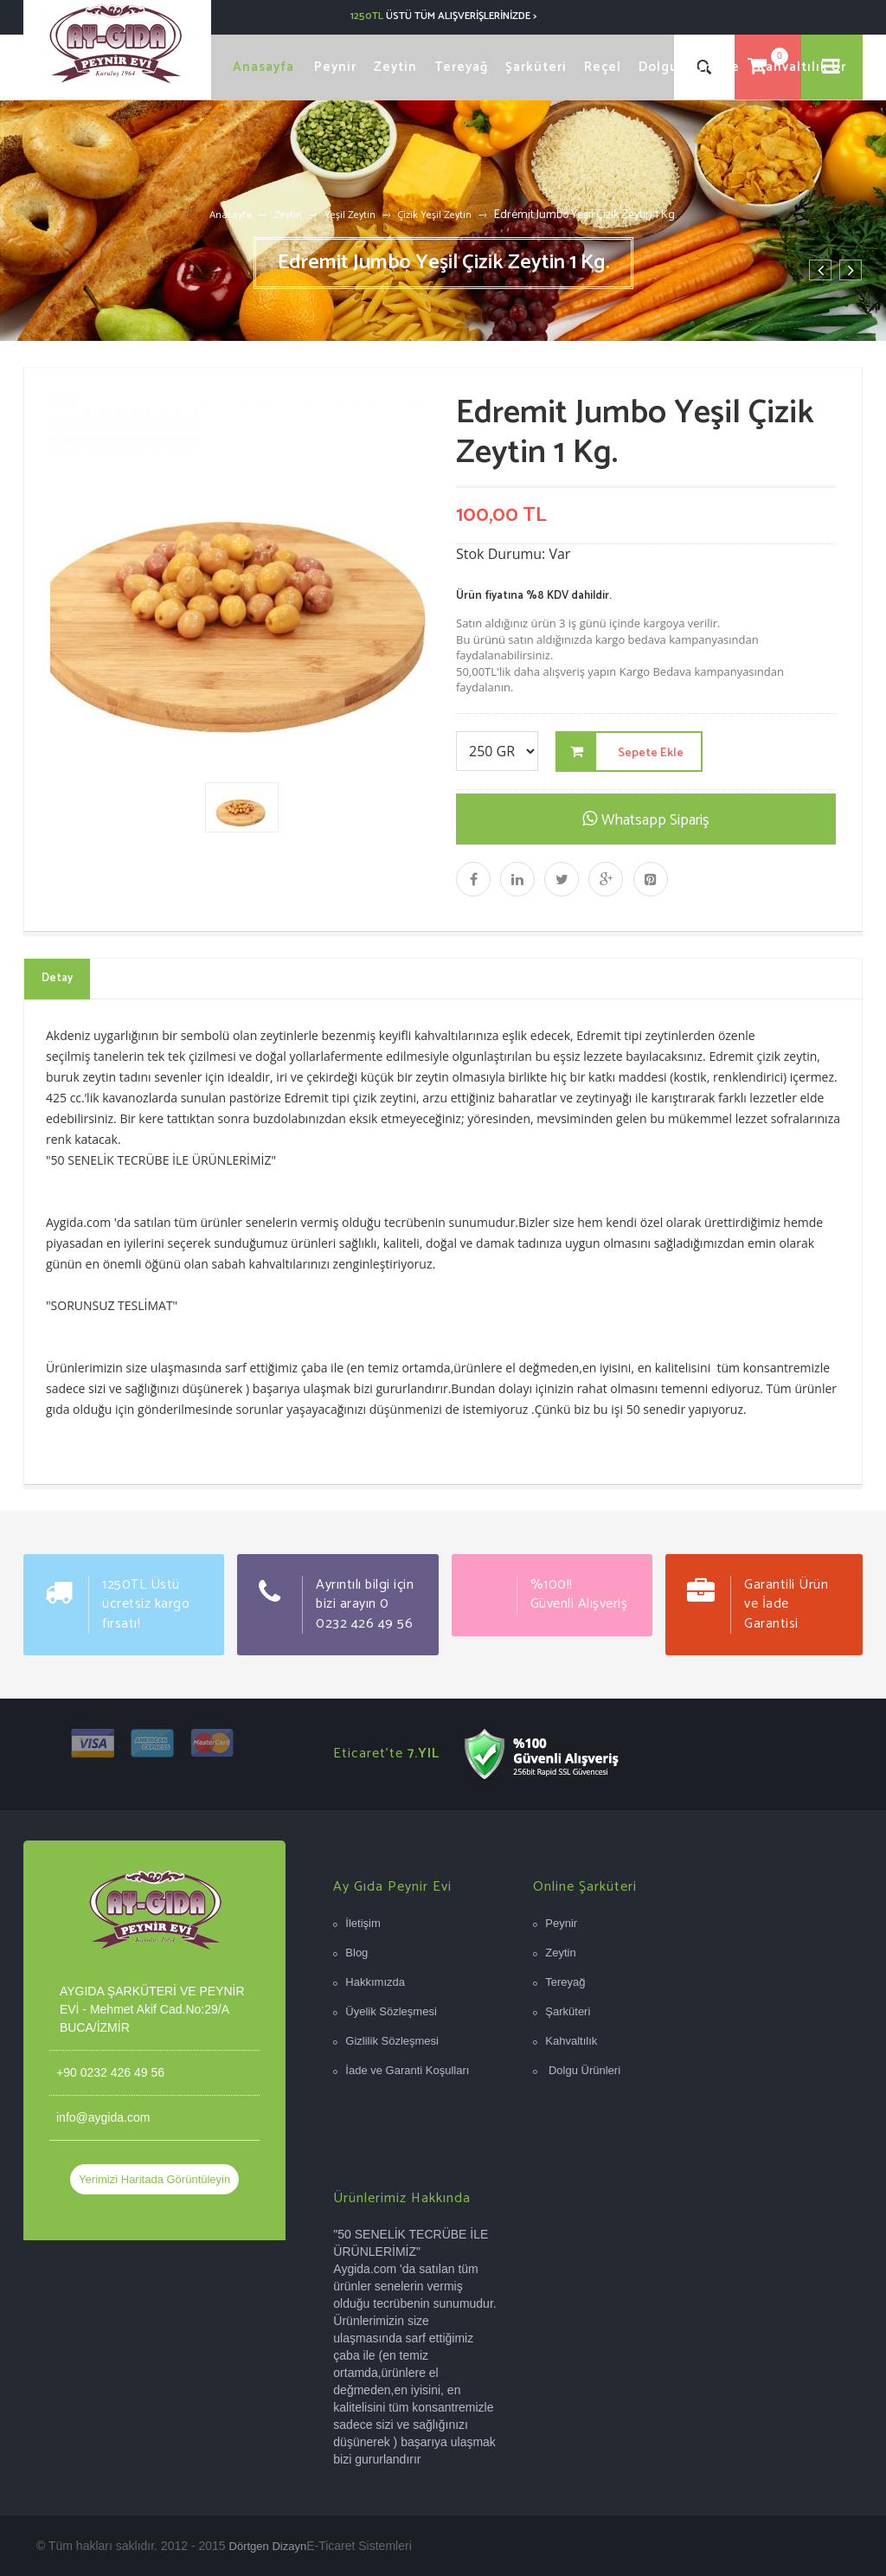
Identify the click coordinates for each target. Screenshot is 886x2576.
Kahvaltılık (571, 2040)
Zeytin (288, 215)
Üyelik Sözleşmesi (390, 2011)
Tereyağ (565, 1981)
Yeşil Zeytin (350, 215)
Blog (356, 1952)
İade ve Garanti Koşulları (407, 2070)
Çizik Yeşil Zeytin (435, 215)
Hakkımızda (375, 1981)
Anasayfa (230, 215)
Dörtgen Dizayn (268, 2546)
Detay (57, 978)
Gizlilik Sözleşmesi (392, 2040)
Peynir (561, 1923)
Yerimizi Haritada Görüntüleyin (154, 2179)
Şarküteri (567, 2011)
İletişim (362, 1923)
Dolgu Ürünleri (582, 2070)
